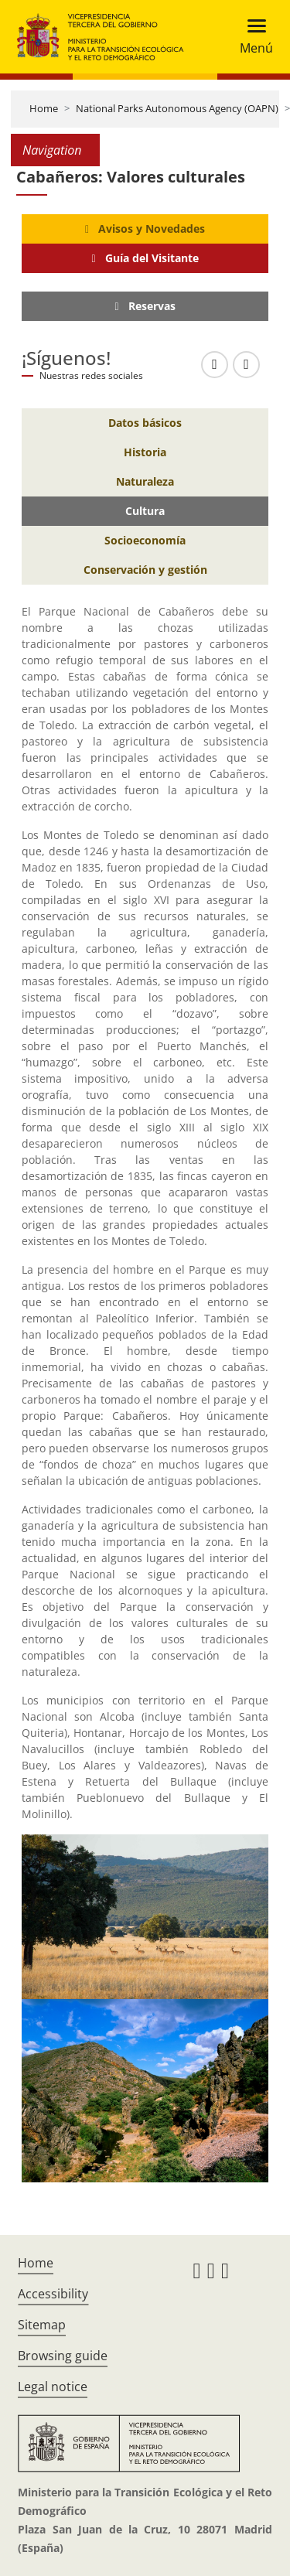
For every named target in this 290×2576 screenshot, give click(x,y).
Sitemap (42, 2324)
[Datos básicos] (145, 423)
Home (43, 108)
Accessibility (53, 2293)
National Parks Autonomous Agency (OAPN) (177, 108)
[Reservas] (145, 306)
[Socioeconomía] (145, 540)
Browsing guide (62, 2355)
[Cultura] (145, 511)
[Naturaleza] (145, 481)
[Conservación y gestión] (145, 570)
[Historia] (145, 452)
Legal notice (52, 2386)
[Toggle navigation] (252, 37)
